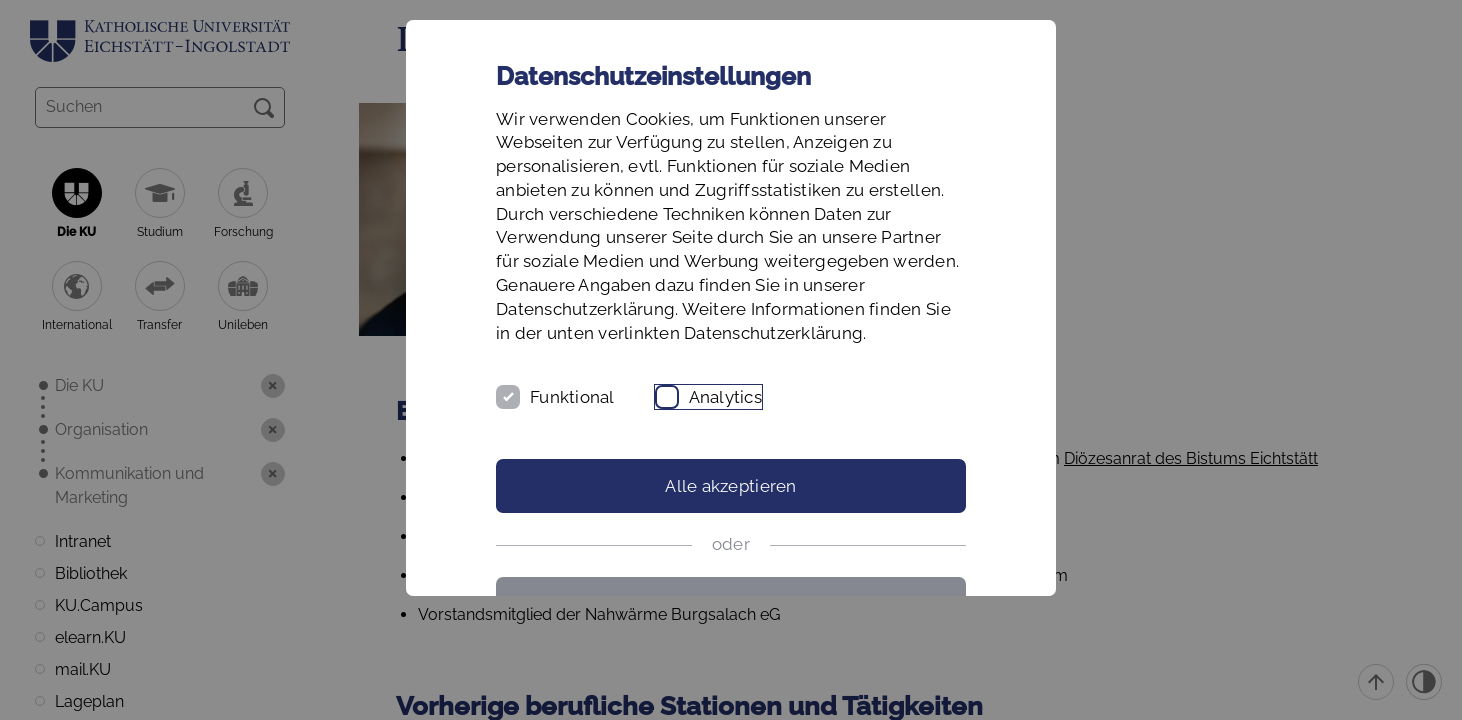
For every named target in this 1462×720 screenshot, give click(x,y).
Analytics (725, 397)
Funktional (572, 397)
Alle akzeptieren (730, 486)
